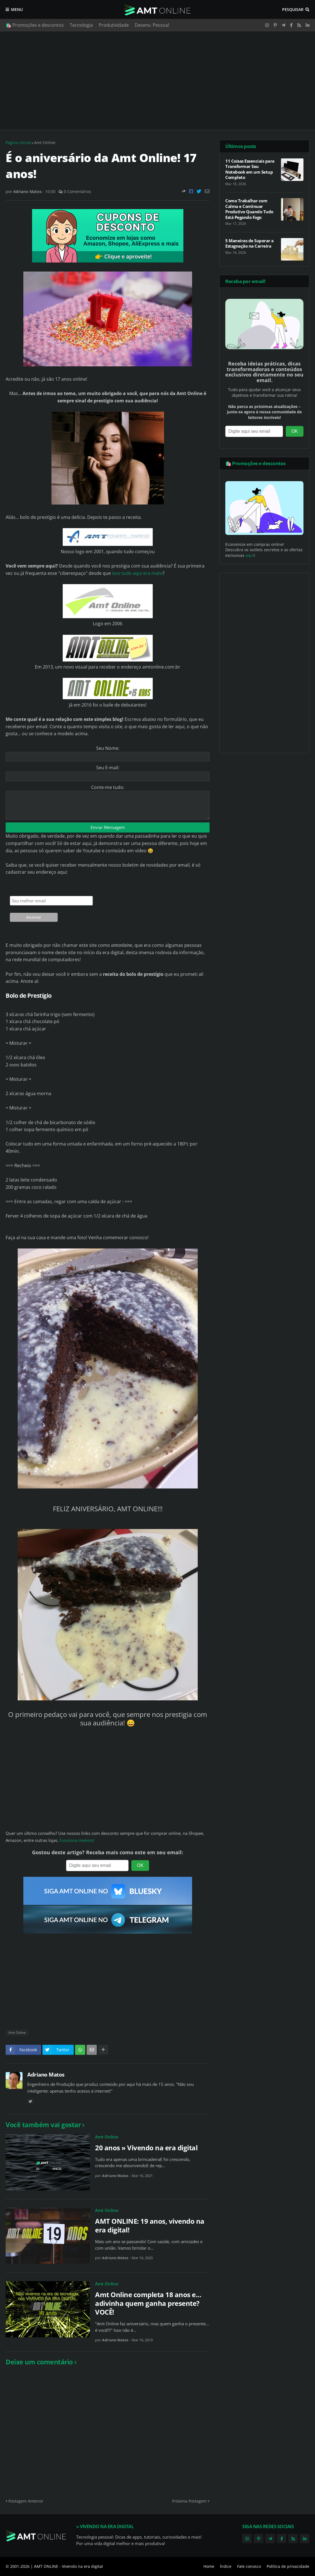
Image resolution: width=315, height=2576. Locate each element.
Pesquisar (292, 9)
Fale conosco (249, 2566)
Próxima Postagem (189, 2501)
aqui (250, 555)
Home (208, 2566)
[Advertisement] (157, 80)
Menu (17, 9)
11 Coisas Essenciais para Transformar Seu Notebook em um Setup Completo (249, 169)
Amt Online (44, 142)
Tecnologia (81, 25)
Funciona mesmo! (77, 1840)
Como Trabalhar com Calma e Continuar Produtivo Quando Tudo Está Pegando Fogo (249, 209)
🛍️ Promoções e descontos (35, 25)
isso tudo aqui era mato (137, 573)
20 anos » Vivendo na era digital (146, 2147)
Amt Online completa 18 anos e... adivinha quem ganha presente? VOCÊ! (148, 2303)
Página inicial (18, 142)
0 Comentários (77, 191)
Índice (225, 2566)
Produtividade (114, 25)
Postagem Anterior (25, 2501)
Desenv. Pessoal (152, 25)
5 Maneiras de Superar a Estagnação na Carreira (249, 243)
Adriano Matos (45, 2074)
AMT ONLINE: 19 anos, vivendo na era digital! (149, 2225)
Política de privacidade (288, 2566)
